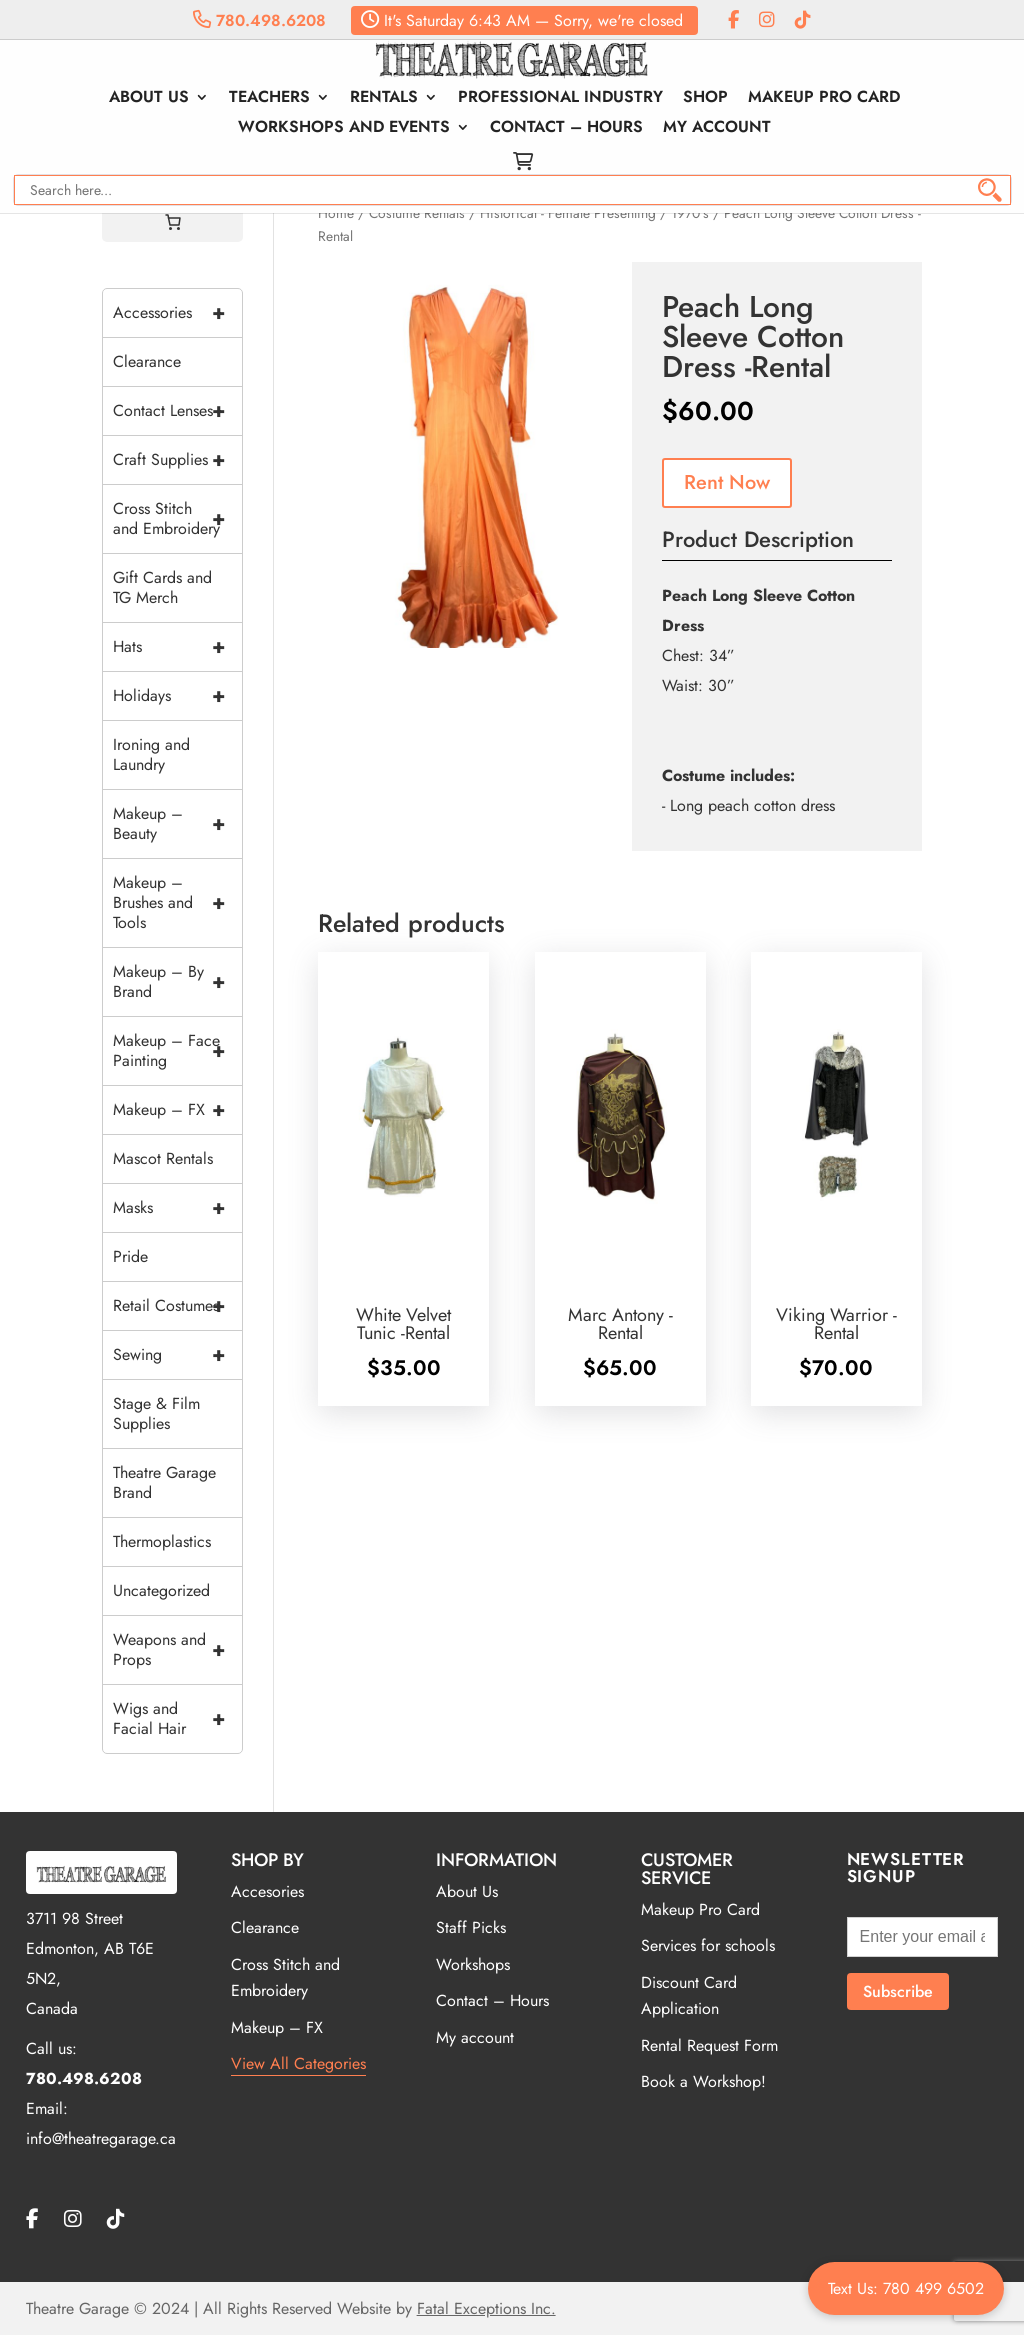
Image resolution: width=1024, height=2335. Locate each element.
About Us (149, 99)
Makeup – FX (177, 1110)
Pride (130, 1256)
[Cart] (173, 222)
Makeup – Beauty (177, 824)
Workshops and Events (344, 129)
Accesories (267, 1891)
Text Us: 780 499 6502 (906, 2288)
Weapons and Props (177, 1650)
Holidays (177, 696)
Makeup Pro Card (824, 99)
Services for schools (708, 1945)
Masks (177, 1208)
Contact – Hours (566, 129)
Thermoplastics (162, 1541)
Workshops (473, 1964)
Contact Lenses (177, 411)
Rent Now (727, 482)
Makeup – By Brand (177, 982)
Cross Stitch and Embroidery (177, 519)
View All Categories (298, 2063)
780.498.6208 (259, 20)
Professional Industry (560, 99)
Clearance (147, 361)
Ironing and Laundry (151, 754)
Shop (705, 99)
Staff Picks (471, 1927)
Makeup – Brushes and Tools (177, 903)
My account (717, 129)
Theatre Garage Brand (164, 1482)
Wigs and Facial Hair (177, 1719)
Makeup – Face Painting (177, 1051)
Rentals (384, 99)
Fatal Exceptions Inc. (486, 2308)
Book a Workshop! (703, 2081)
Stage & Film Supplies (156, 1413)
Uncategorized (161, 1590)
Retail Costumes (177, 1306)
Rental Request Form (709, 2045)
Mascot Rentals (163, 1158)
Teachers (269, 99)
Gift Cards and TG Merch (162, 587)
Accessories (177, 313)
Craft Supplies (177, 460)
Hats (177, 647)
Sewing (177, 1355)
